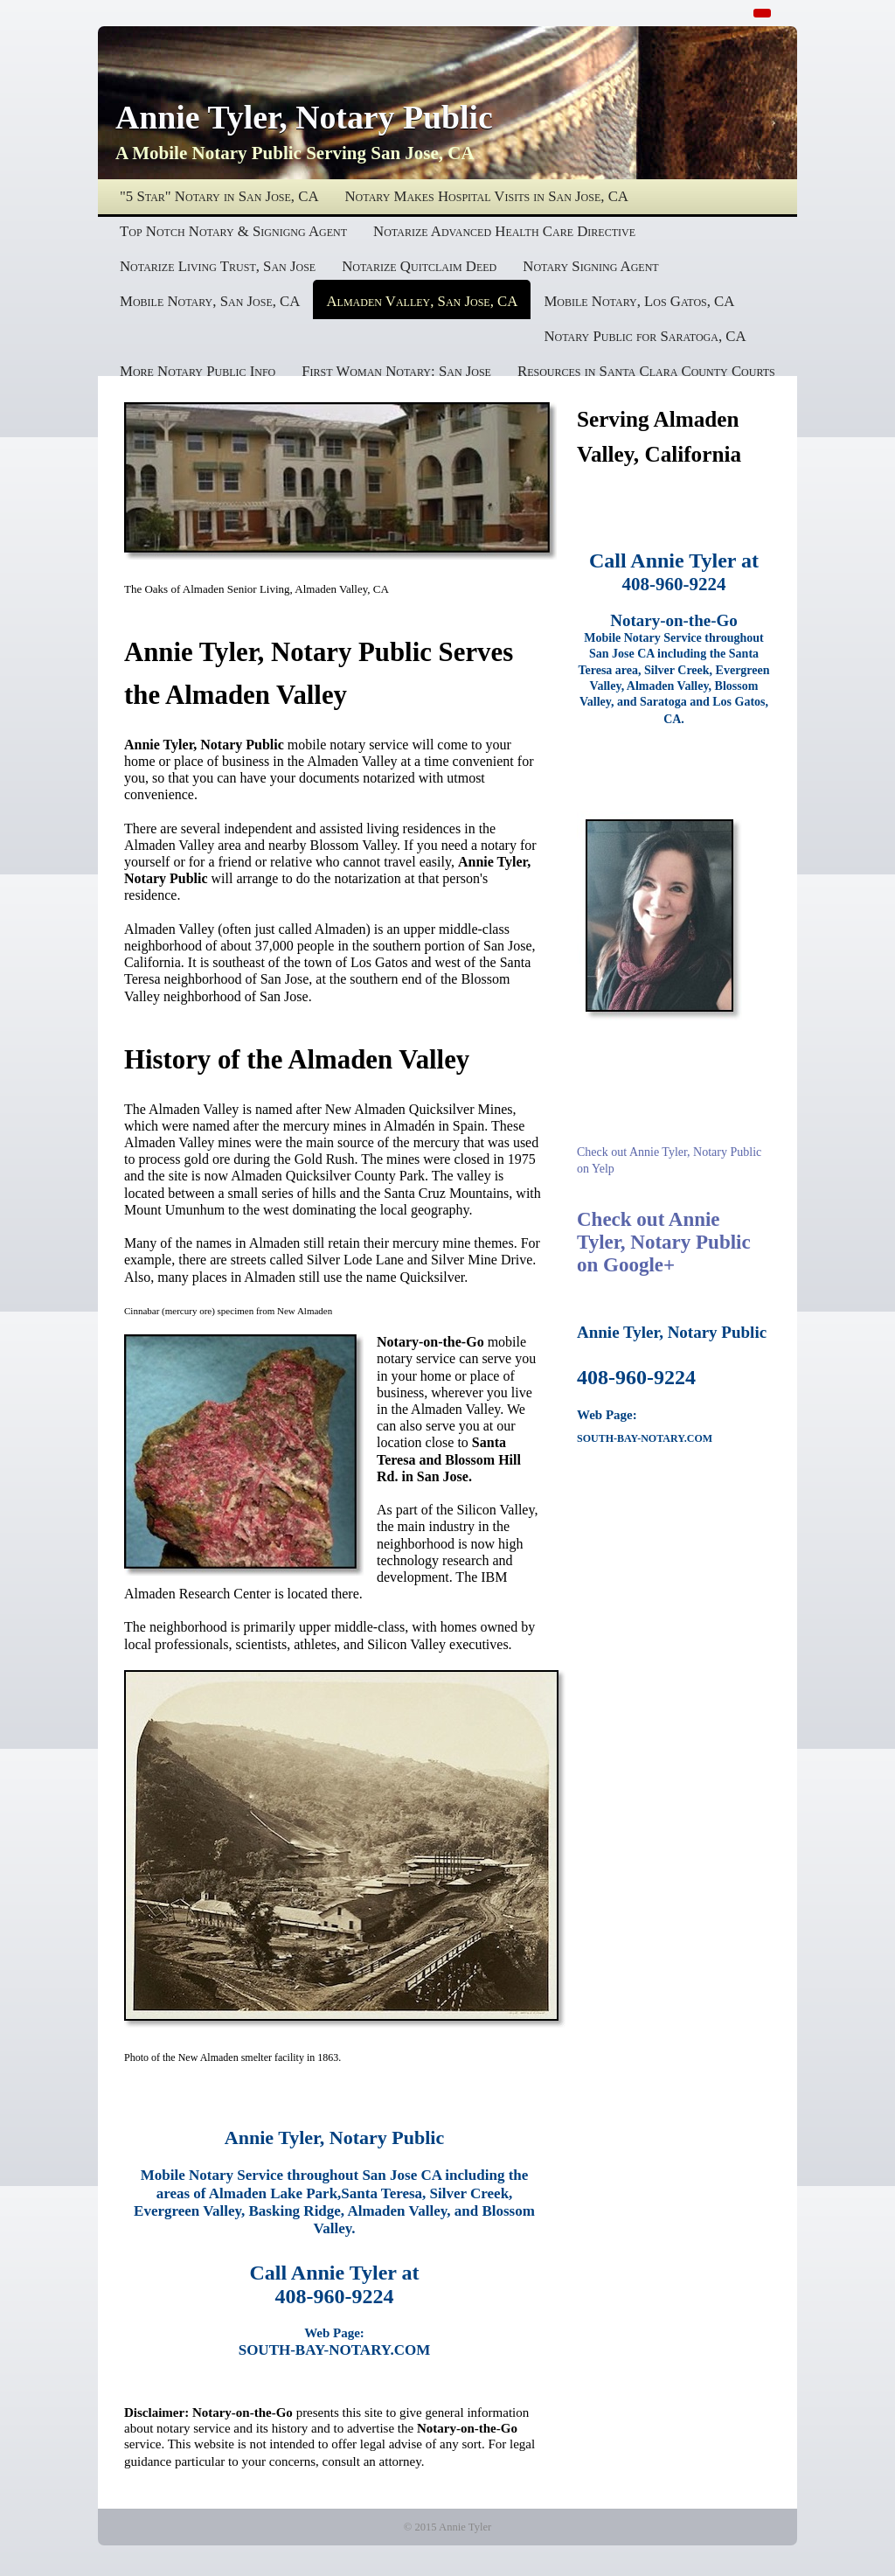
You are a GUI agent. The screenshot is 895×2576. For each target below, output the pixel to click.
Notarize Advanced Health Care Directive (504, 231)
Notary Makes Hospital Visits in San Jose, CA (486, 196)
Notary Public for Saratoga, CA (645, 336)
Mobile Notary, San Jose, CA (210, 301)
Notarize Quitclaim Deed (419, 266)
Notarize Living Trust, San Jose (218, 266)
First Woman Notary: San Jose (396, 371)
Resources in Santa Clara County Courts (646, 371)
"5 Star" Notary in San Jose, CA (219, 196)
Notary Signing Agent (590, 266)
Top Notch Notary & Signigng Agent (233, 231)
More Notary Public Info (197, 371)
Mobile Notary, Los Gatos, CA (639, 301)
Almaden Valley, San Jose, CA (421, 301)
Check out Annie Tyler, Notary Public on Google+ (664, 1242)
